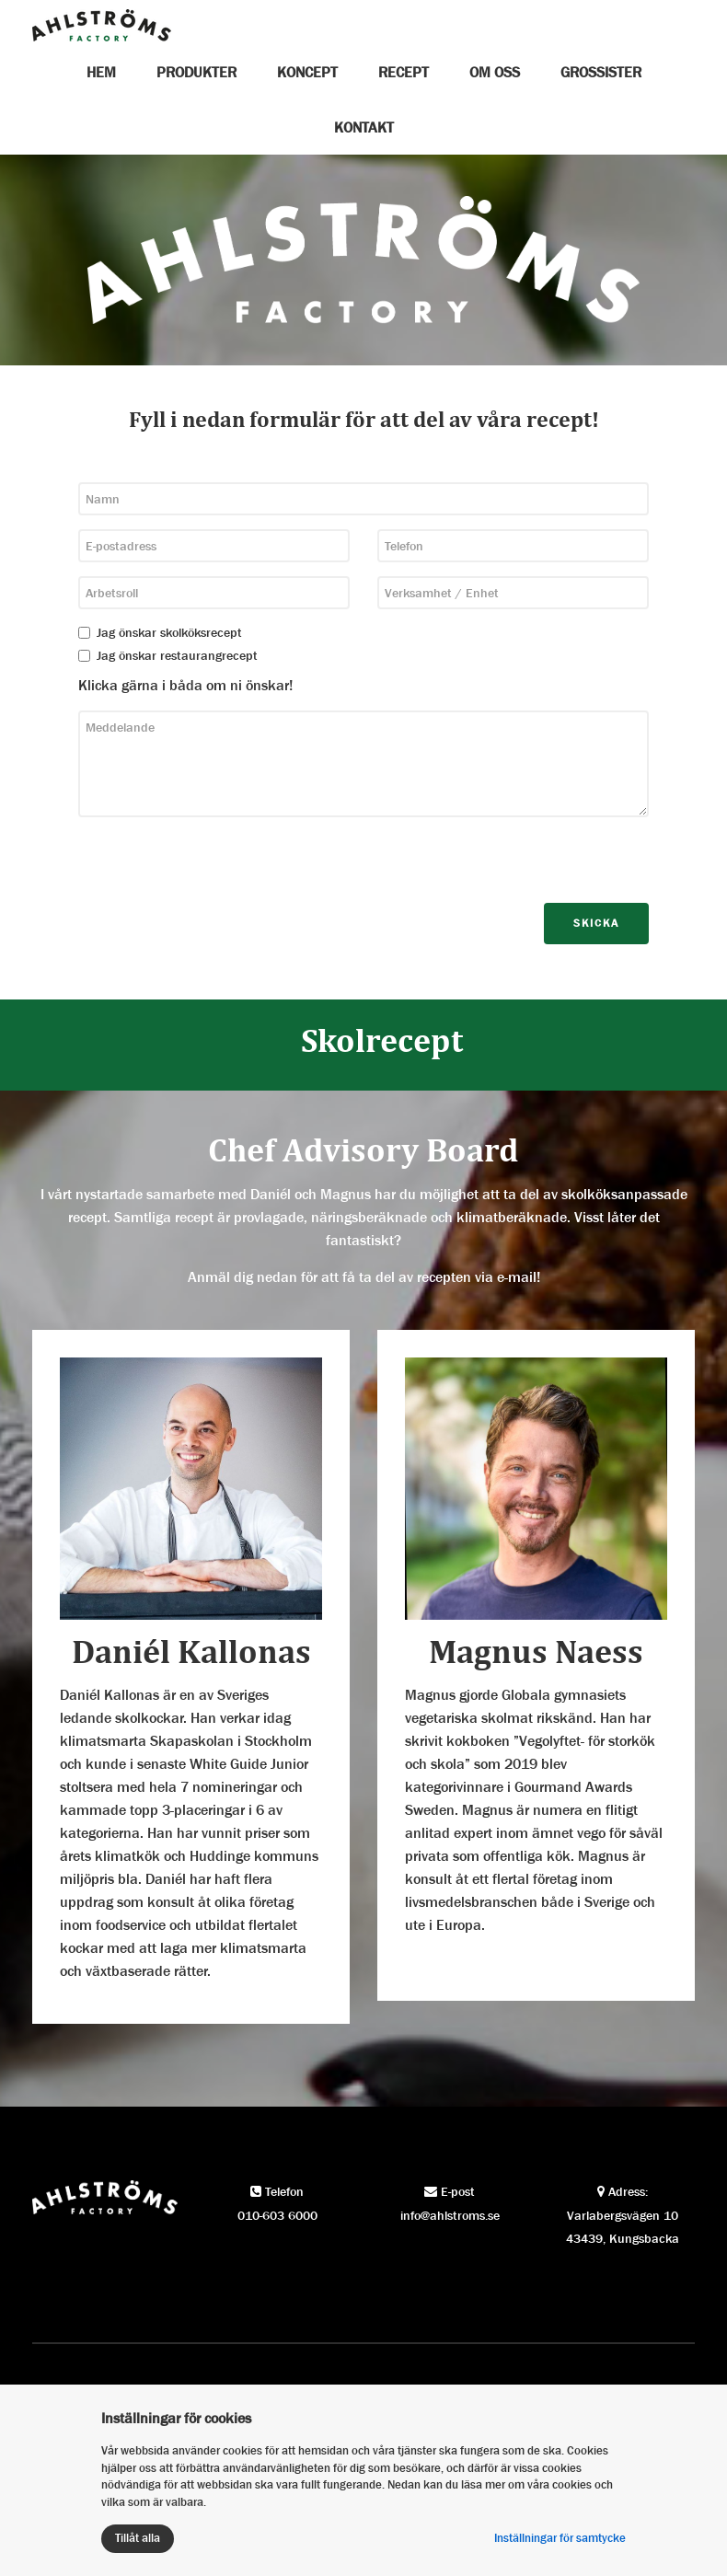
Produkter (196, 72)
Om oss (494, 72)
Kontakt (364, 127)
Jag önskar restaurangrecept (168, 655)
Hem (101, 72)
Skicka (596, 923)
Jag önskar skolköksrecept (160, 632)
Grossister (600, 72)
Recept (403, 72)
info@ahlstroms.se (450, 2215)
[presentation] (218, 867)
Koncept (307, 72)
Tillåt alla (137, 2538)
